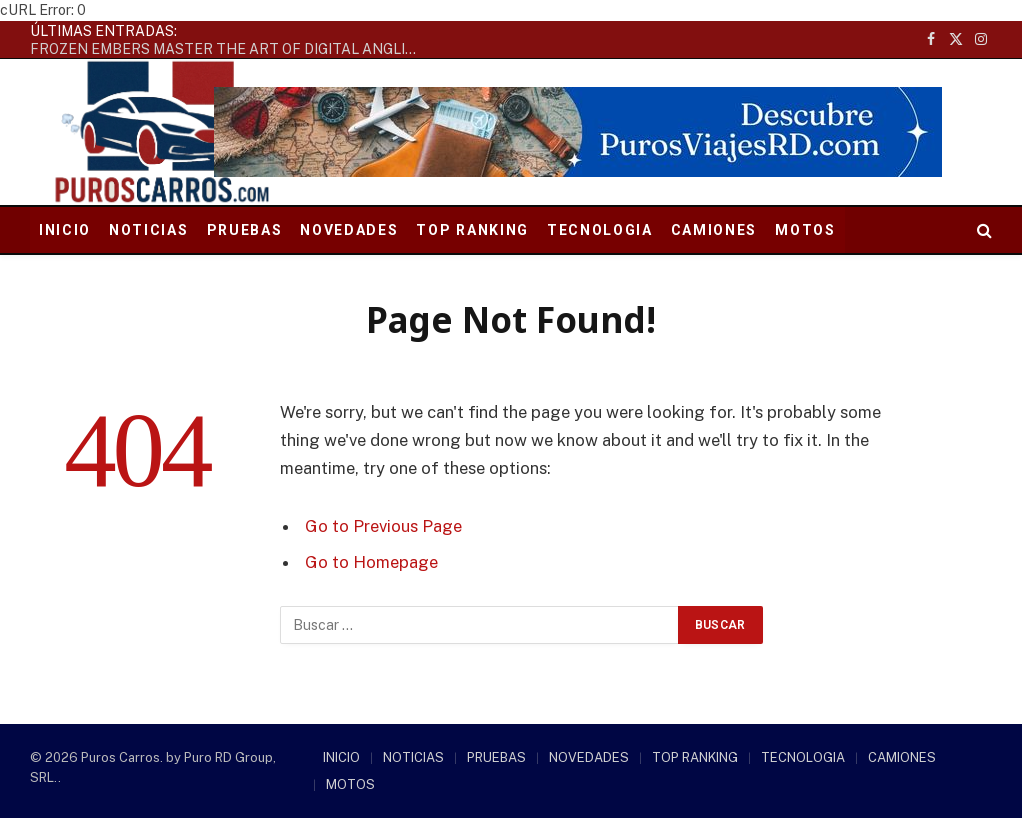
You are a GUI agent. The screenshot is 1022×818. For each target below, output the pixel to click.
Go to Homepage (371, 562)
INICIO (65, 230)
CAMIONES (714, 230)
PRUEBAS (245, 230)
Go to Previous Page (383, 526)
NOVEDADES (349, 230)
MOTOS (805, 230)
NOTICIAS (148, 230)
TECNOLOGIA (600, 230)
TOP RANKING (472, 230)
